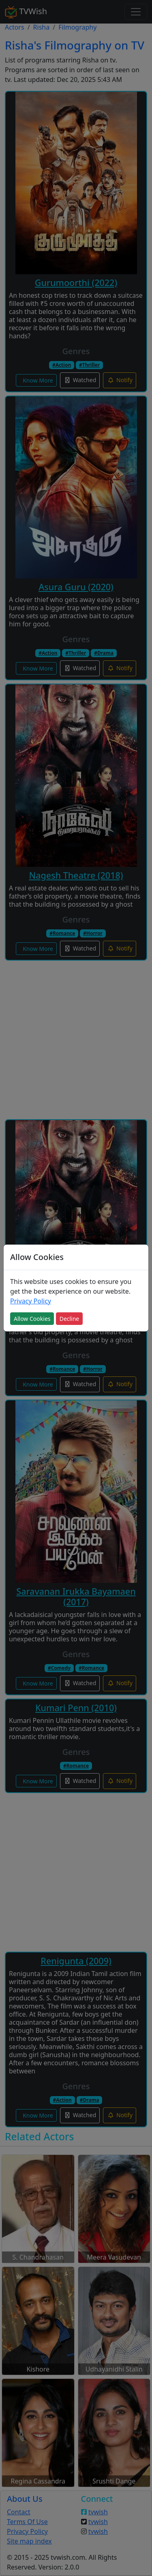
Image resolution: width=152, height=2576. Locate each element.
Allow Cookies (32, 1318)
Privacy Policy (30, 1301)
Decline (69, 1318)
